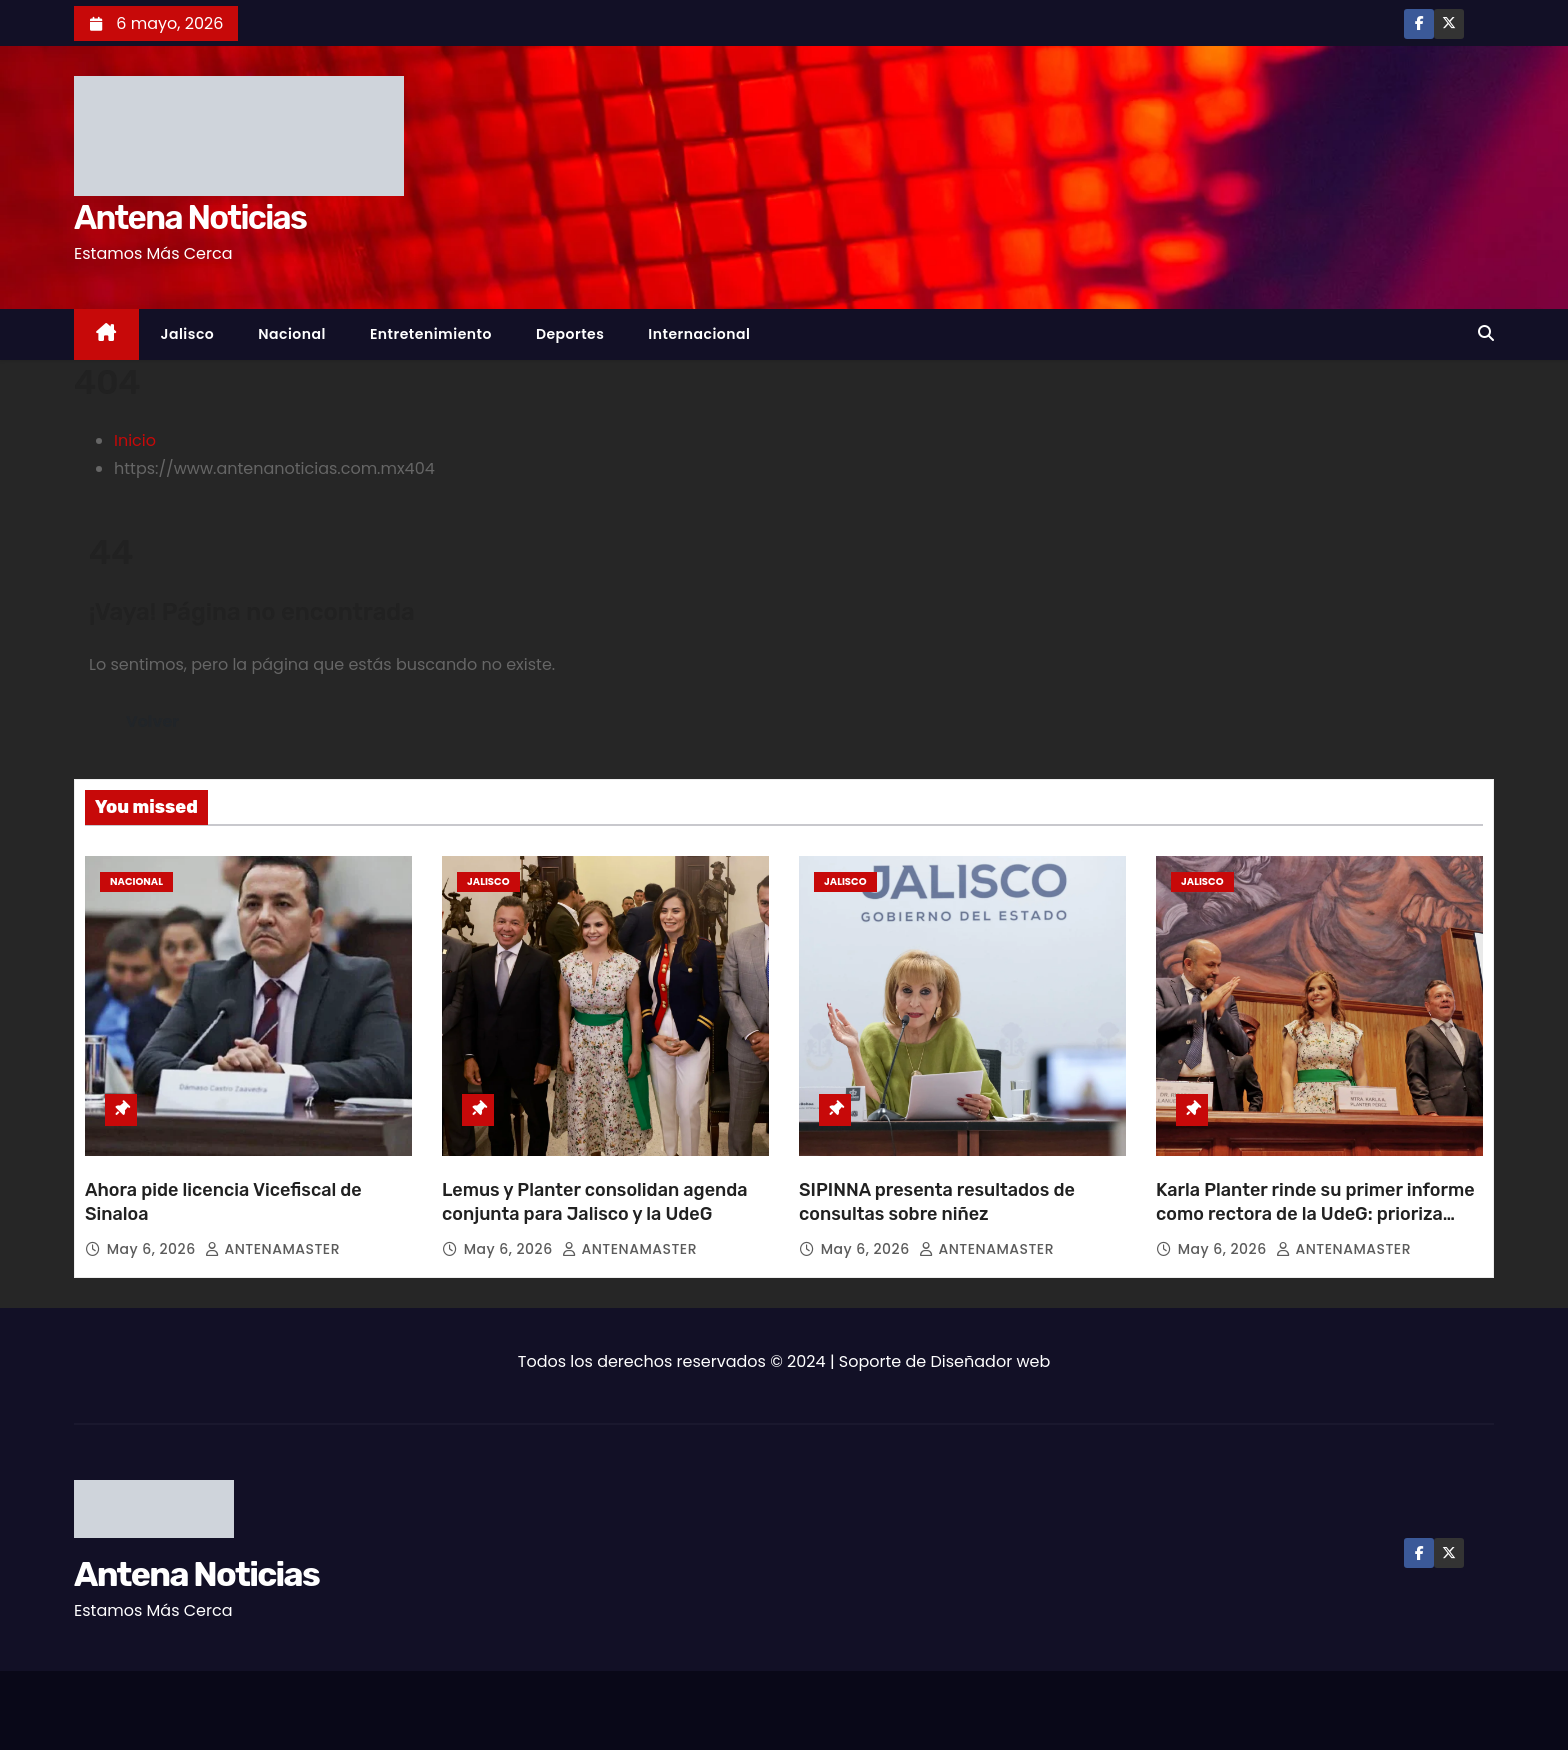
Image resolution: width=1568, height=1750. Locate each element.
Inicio (135, 440)
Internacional (699, 334)
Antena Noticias (190, 217)
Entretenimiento (431, 334)
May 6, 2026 (153, 1249)
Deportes (570, 334)
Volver (152, 721)
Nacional (292, 334)
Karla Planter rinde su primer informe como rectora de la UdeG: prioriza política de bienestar (1315, 1214)
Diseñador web (991, 1361)
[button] (1486, 333)
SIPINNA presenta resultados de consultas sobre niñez (937, 1202)
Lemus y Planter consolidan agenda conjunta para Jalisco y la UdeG (595, 1202)
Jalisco (188, 334)
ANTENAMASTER (272, 1249)
